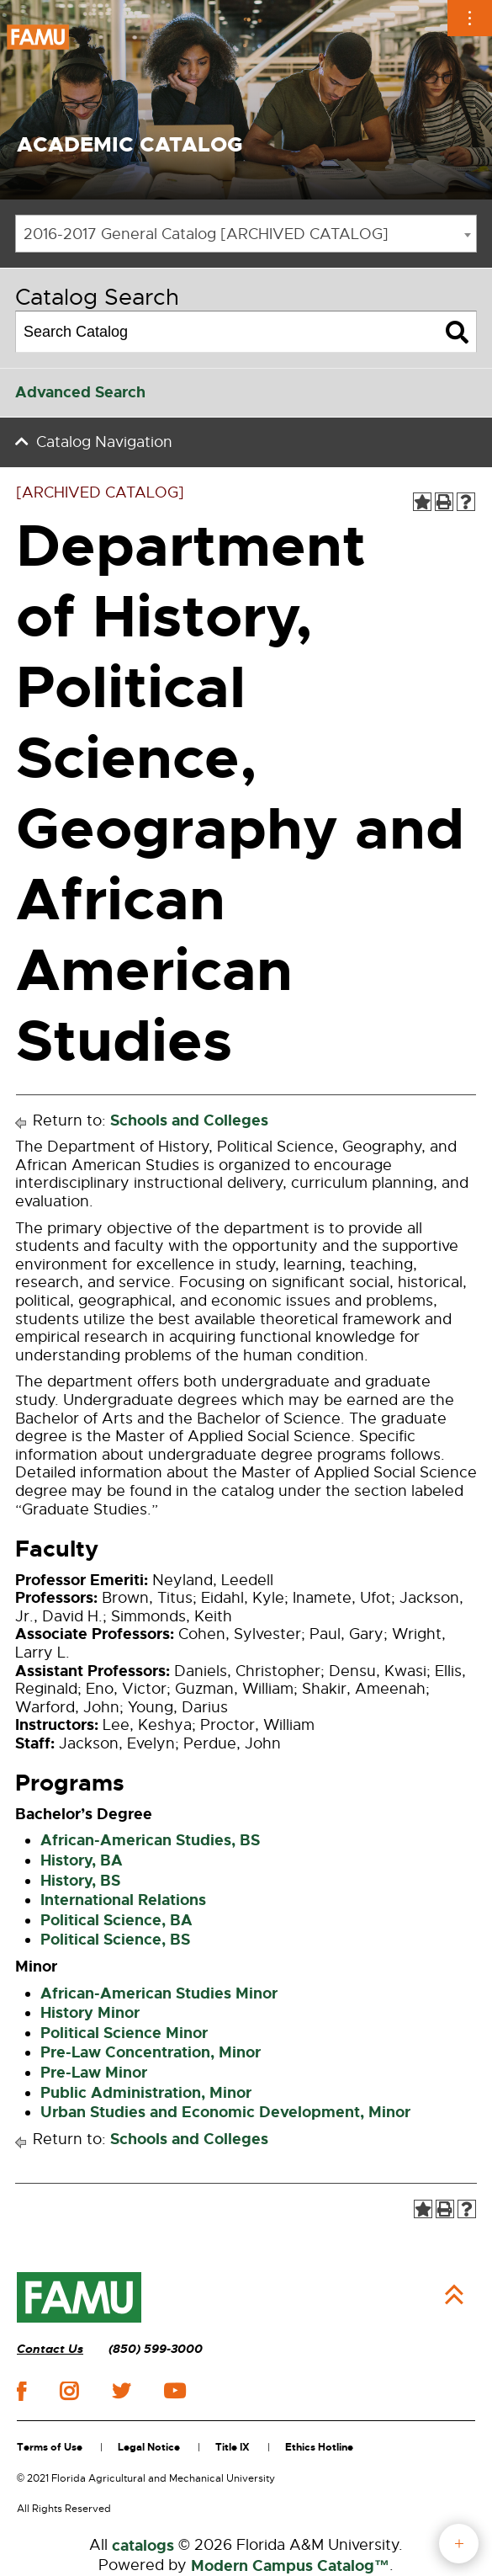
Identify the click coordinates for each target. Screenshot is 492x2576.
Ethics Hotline (319, 2447)
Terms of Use (49, 2447)
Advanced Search (80, 392)
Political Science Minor (124, 2033)
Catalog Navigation (104, 442)
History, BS (80, 1881)
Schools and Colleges (189, 1120)
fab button (459, 2543)
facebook (21, 2391)
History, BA (81, 1860)
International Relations (123, 1900)
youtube (174, 2390)
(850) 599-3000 (155, 2349)
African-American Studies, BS (150, 1840)
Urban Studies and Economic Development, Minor (225, 2112)
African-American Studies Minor (159, 1993)
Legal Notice (149, 2447)
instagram (69, 2391)
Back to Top (454, 2295)
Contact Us (50, 2349)
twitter (121, 2390)
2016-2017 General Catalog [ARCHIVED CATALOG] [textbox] (206, 234)
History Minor (90, 2013)
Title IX (232, 2447)
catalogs (143, 2546)
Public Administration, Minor (145, 2093)
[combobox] (246, 234)
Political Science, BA (116, 1920)
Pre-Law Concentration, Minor (150, 2052)
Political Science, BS (115, 1939)
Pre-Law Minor (93, 2072)
